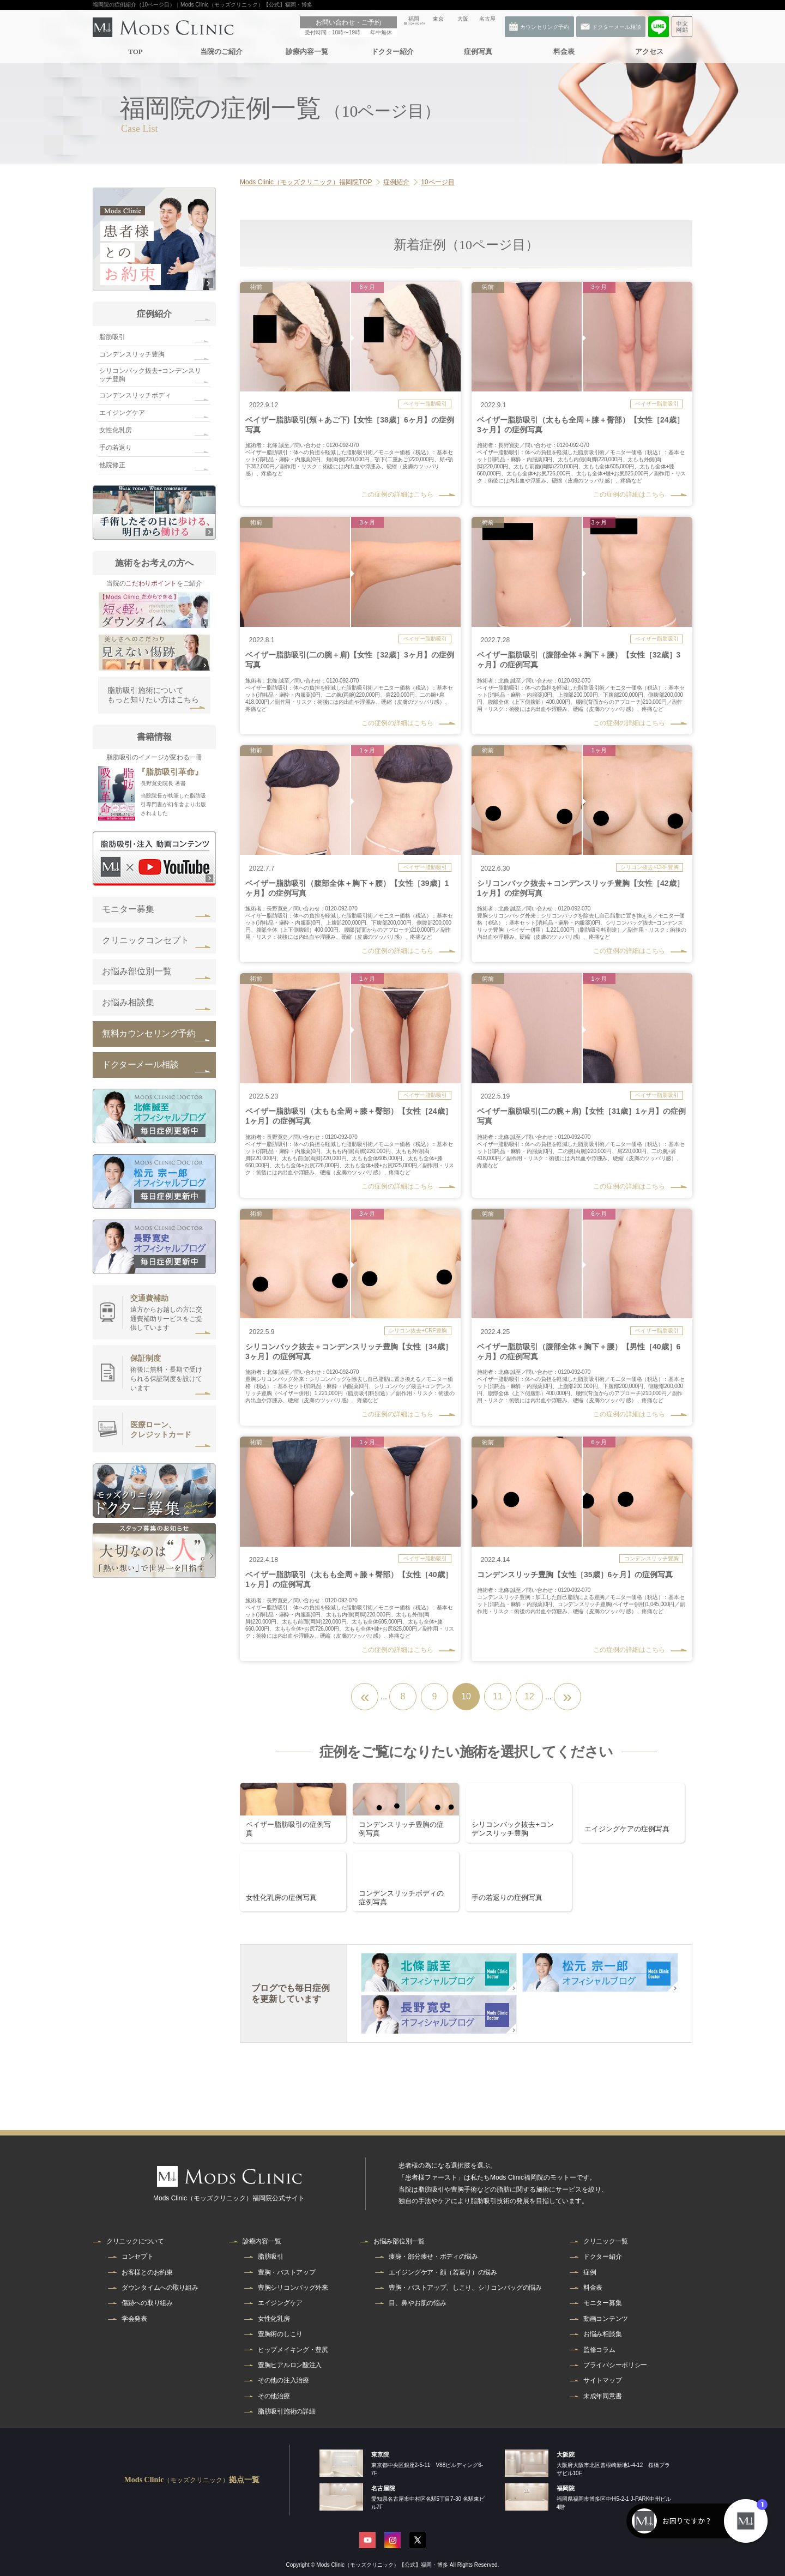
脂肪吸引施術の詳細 (286, 2411)
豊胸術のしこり (280, 2334)
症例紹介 (154, 313)
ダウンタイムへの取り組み (160, 2287)
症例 (589, 2272)
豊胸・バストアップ (286, 2272)
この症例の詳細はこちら (397, 494)
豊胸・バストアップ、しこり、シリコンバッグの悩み (465, 2287)
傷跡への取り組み (147, 2303)
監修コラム (599, 2350)
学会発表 (134, 2318)
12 (529, 1696)
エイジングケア (122, 413)
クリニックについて (135, 2241)
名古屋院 (383, 2488)
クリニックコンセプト (145, 940)
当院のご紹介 (221, 51)
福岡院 (566, 2488)
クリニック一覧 (605, 2241)
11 (498, 1696)
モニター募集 (128, 909)
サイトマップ (602, 2380)
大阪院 (566, 2454)
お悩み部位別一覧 (137, 971)
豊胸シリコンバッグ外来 (293, 2287)
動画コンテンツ (605, 2318)
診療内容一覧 (306, 51)
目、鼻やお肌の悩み (417, 2303)
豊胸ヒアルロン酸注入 (290, 2365)
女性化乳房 (115, 430)
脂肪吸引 (112, 337)
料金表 (563, 51)
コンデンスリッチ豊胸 (132, 354)
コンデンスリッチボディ (135, 395)
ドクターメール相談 (140, 1064)
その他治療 (274, 2396)
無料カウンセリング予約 (149, 1033)
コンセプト (138, 2256)
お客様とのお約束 (147, 2272)
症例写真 (478, 51)
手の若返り (115, 447)
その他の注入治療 (283, 2380)
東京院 (380, 2454)
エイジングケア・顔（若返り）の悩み (443, 2272)
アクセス (649, 51)
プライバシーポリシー (615, 2365)
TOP (135, 51)
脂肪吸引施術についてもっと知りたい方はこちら (153, 695)
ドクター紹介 (392, 51)
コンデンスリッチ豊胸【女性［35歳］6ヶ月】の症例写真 (575, 1574)
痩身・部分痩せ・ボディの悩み (433, 2256)
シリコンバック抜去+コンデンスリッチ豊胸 (150, 375)
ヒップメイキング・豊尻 (293, 2350)
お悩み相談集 (128, 1002)
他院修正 (112, 465)
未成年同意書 (602, 2396)
